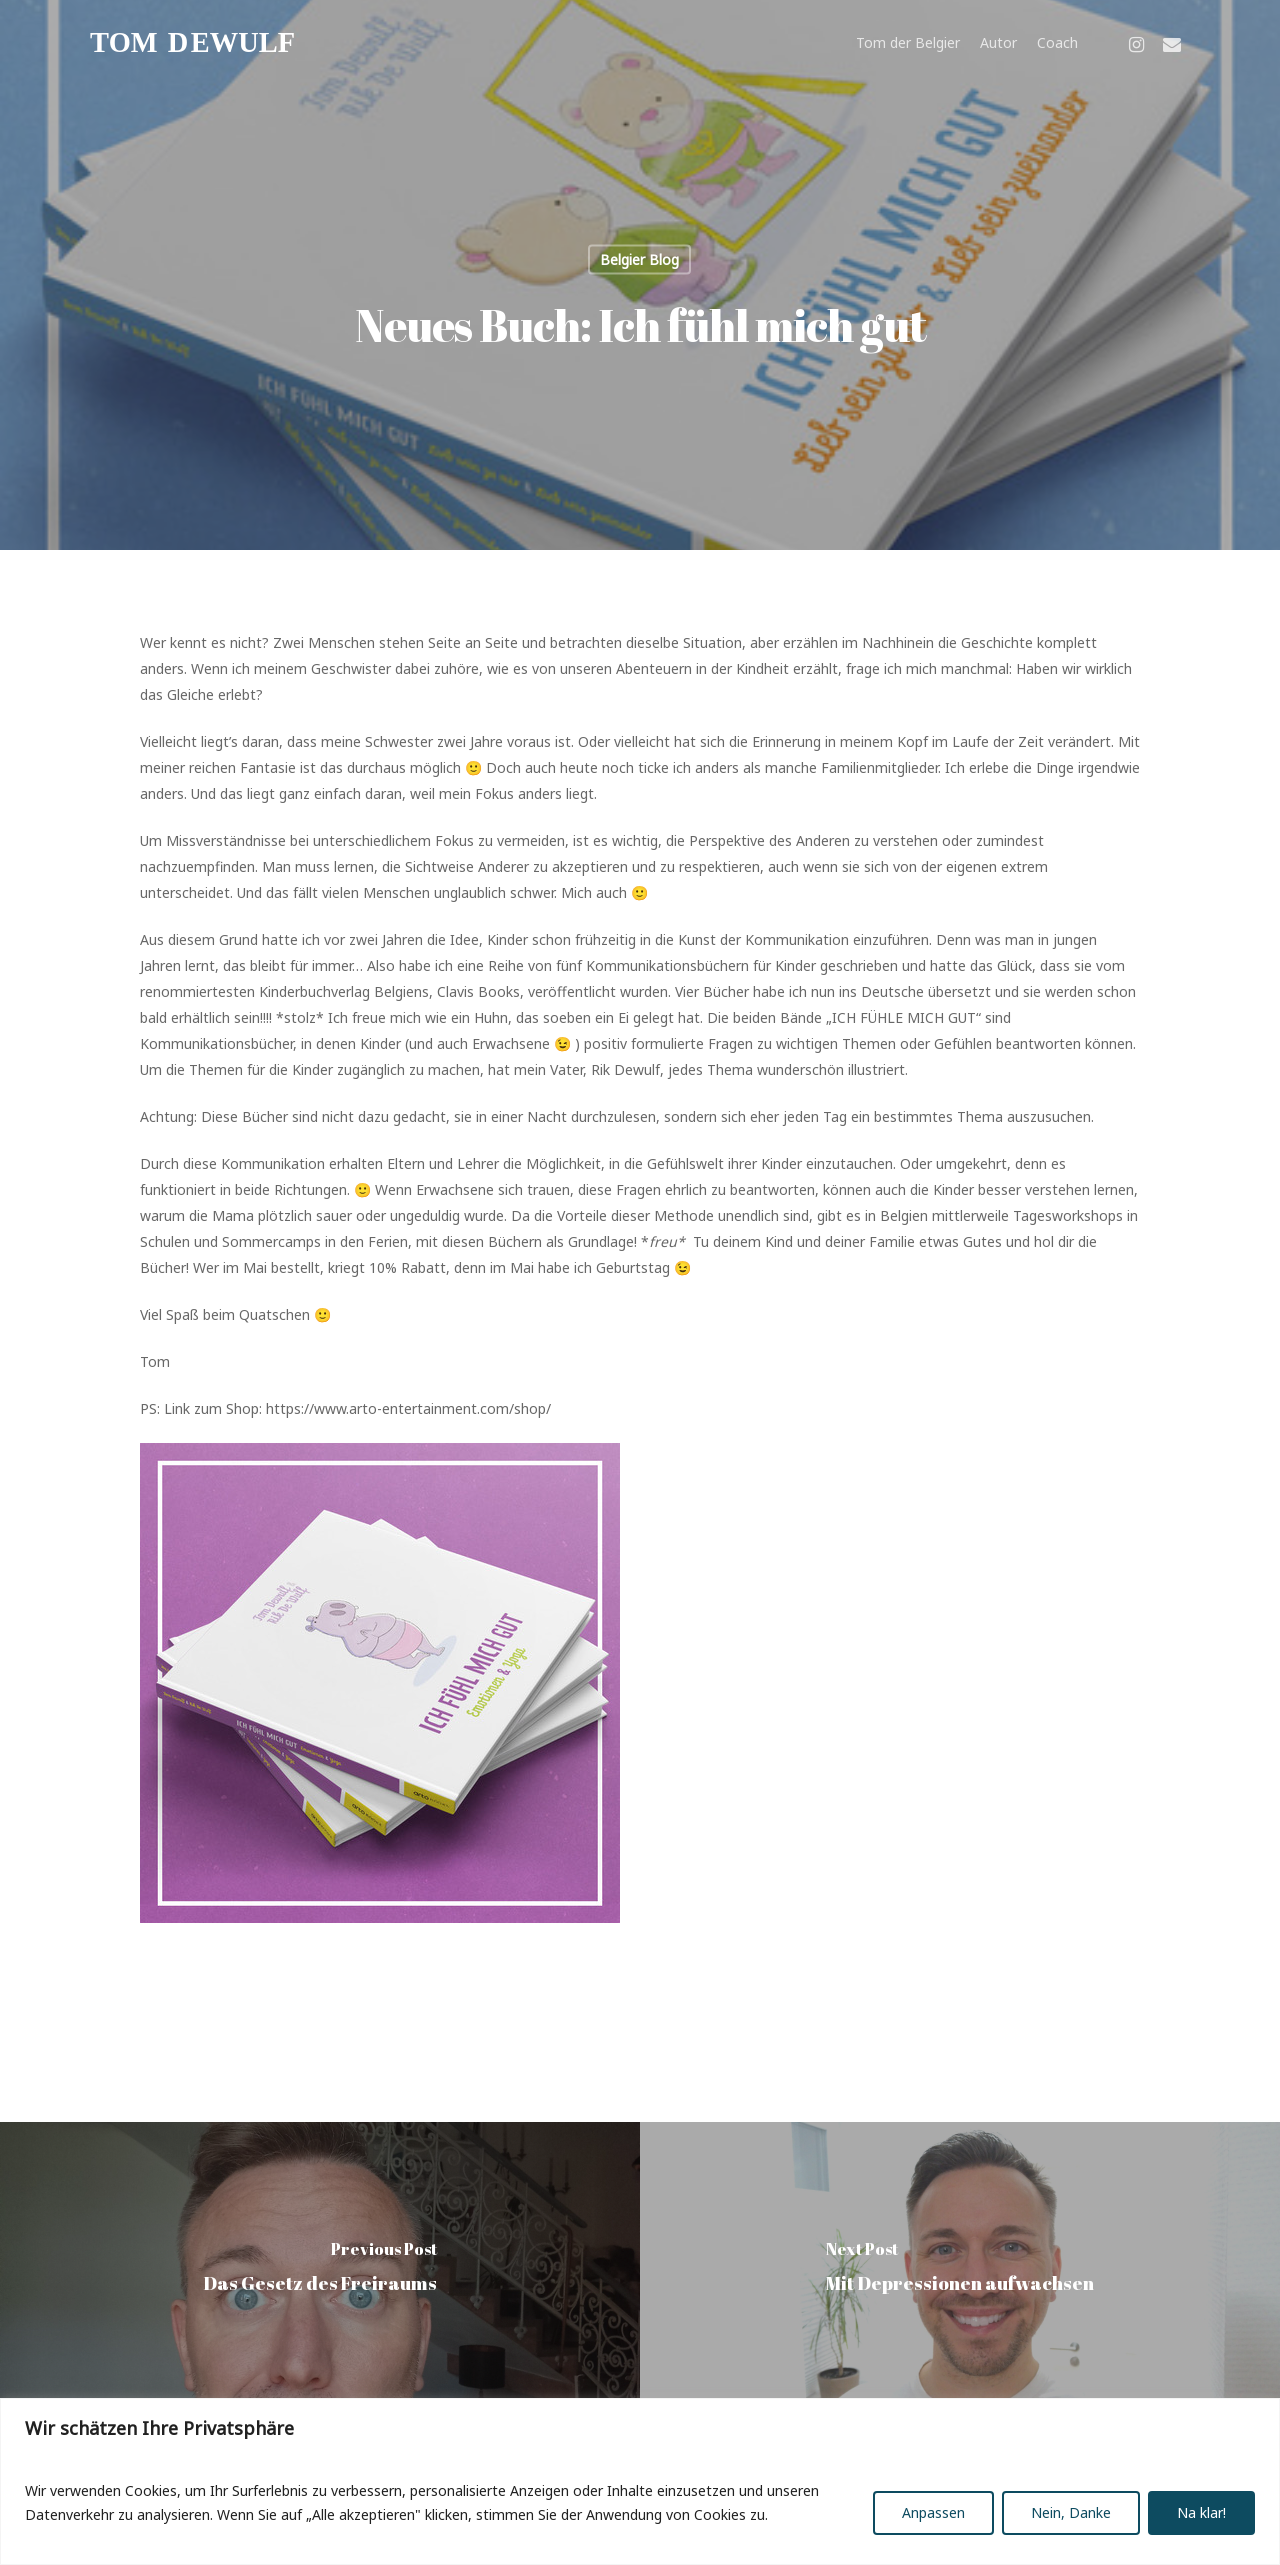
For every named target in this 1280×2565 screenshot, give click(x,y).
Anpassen (933, 2512)
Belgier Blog (639, 259)
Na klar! (1201, 2512)
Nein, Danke (1071, 2512)
